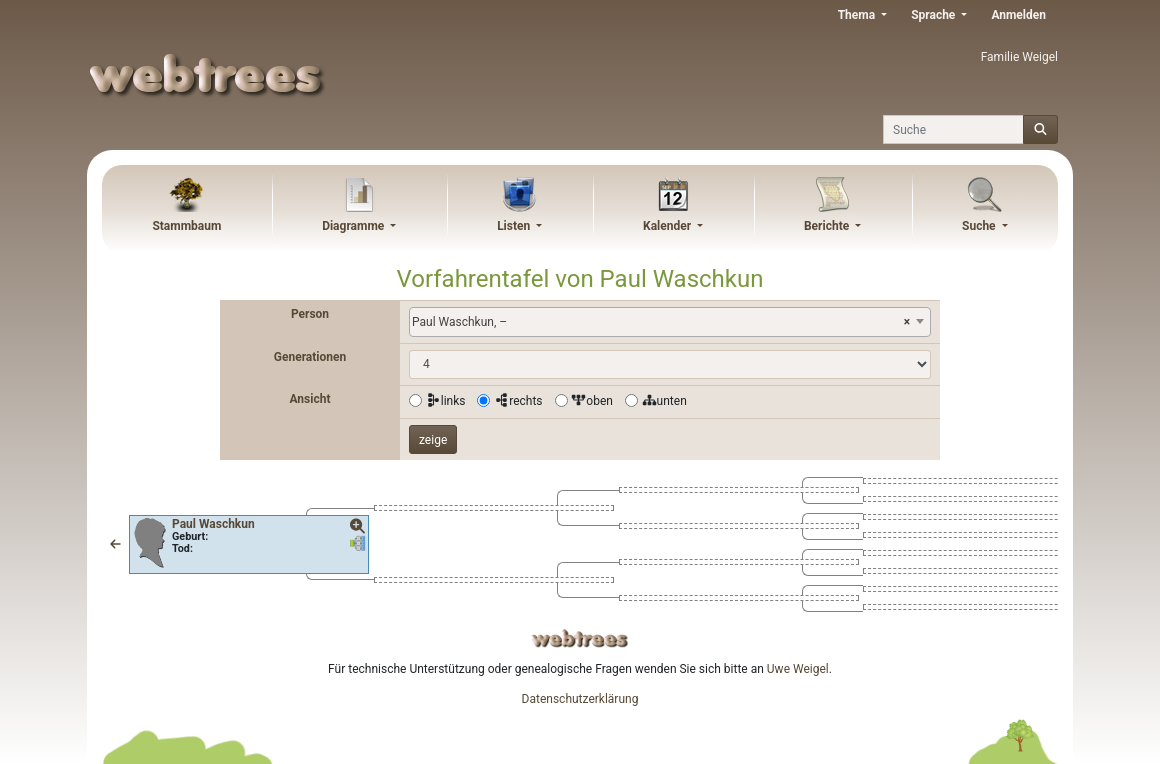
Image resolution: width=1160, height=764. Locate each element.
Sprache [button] (934, 15)
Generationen (310, 357)
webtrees (580, 638)
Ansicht (310, 399)
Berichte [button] (828, 226)
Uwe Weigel (798, 669)
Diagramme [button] (354, 226)
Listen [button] (515, 226)
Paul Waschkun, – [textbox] (661, 322)
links (446, 401)
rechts (518, 401)
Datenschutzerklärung (580, 699)
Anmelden (1018, 15)
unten (664, 401)
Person (310, 314)
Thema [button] (858, 15)
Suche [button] (980, 226)
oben (592, 401)
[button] (115, 544)
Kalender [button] (668, 226)
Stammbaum (186, 226)
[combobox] (670, 322)
